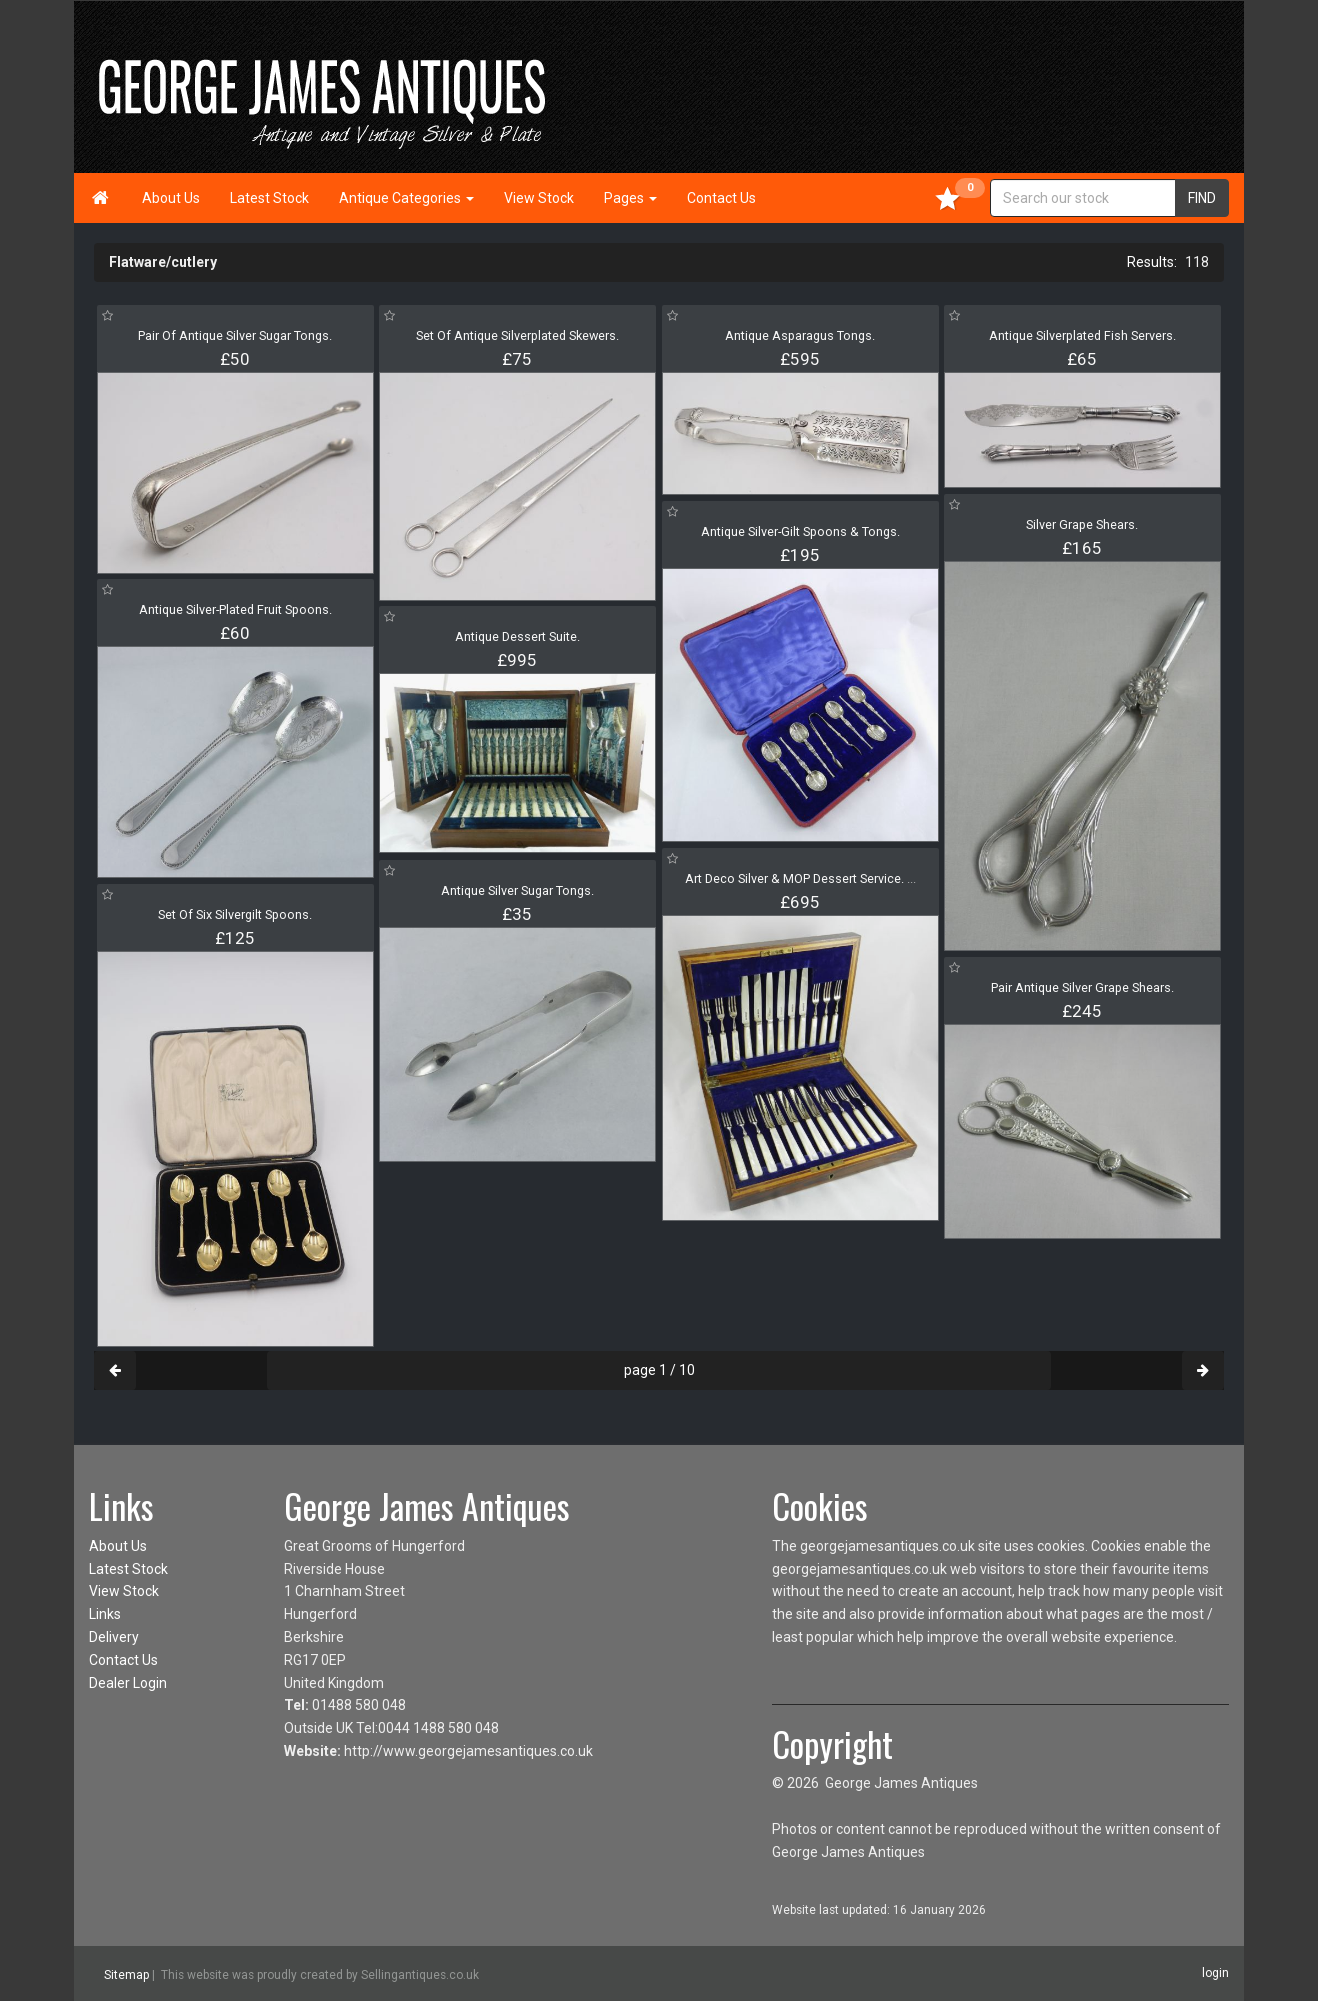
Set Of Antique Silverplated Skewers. (517, 335)
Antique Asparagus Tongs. (800, 335)
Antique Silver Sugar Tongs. (517, 890)
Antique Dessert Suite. (517, 636)
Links (105, 1614)
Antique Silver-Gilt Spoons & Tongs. (800, 531)
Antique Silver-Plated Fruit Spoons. (235, 609)
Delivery (114, 1637)
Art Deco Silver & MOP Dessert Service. (800, 878)
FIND (1202, 198)
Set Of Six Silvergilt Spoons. (235, 914)
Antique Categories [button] (406, 198)
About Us (171, 198)
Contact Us (721, 198)
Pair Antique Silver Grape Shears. (1082, 987)
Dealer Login (128, 1683)
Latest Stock (269, 198)
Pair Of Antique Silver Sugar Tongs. (235, 335)
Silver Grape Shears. (1082, 524)
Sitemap (126, 1974)
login (1215, 1973)
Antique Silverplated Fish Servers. (1082, 335)
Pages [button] (630, 198)
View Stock (539, 198)
